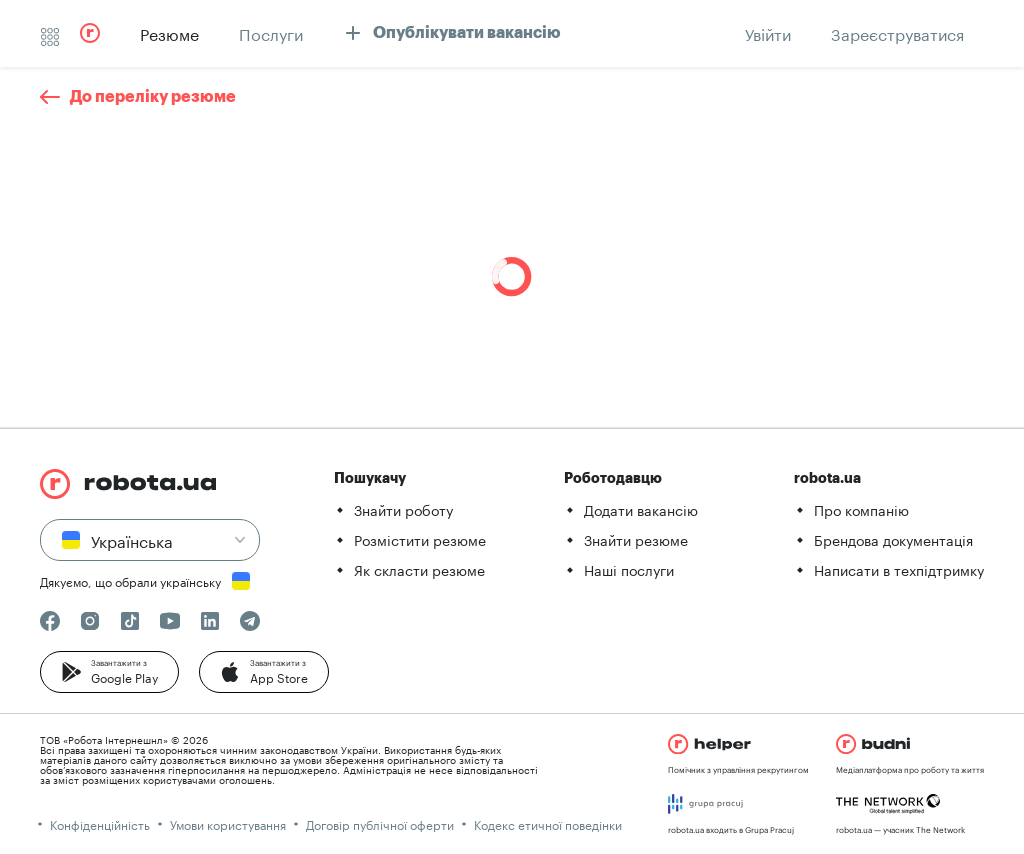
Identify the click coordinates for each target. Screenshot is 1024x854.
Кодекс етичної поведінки (548, 823)
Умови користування (228, 823)
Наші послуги (629, 569)
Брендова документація (893, 539)
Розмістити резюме (420, 539)
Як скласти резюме (419, 569)
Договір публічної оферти (380, 823)
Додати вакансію (641, 509)
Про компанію (861, 509)
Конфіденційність (100, 823)
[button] (109, 672)
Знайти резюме (636, 539)
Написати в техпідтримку (899, 569)
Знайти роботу (403, 509)
